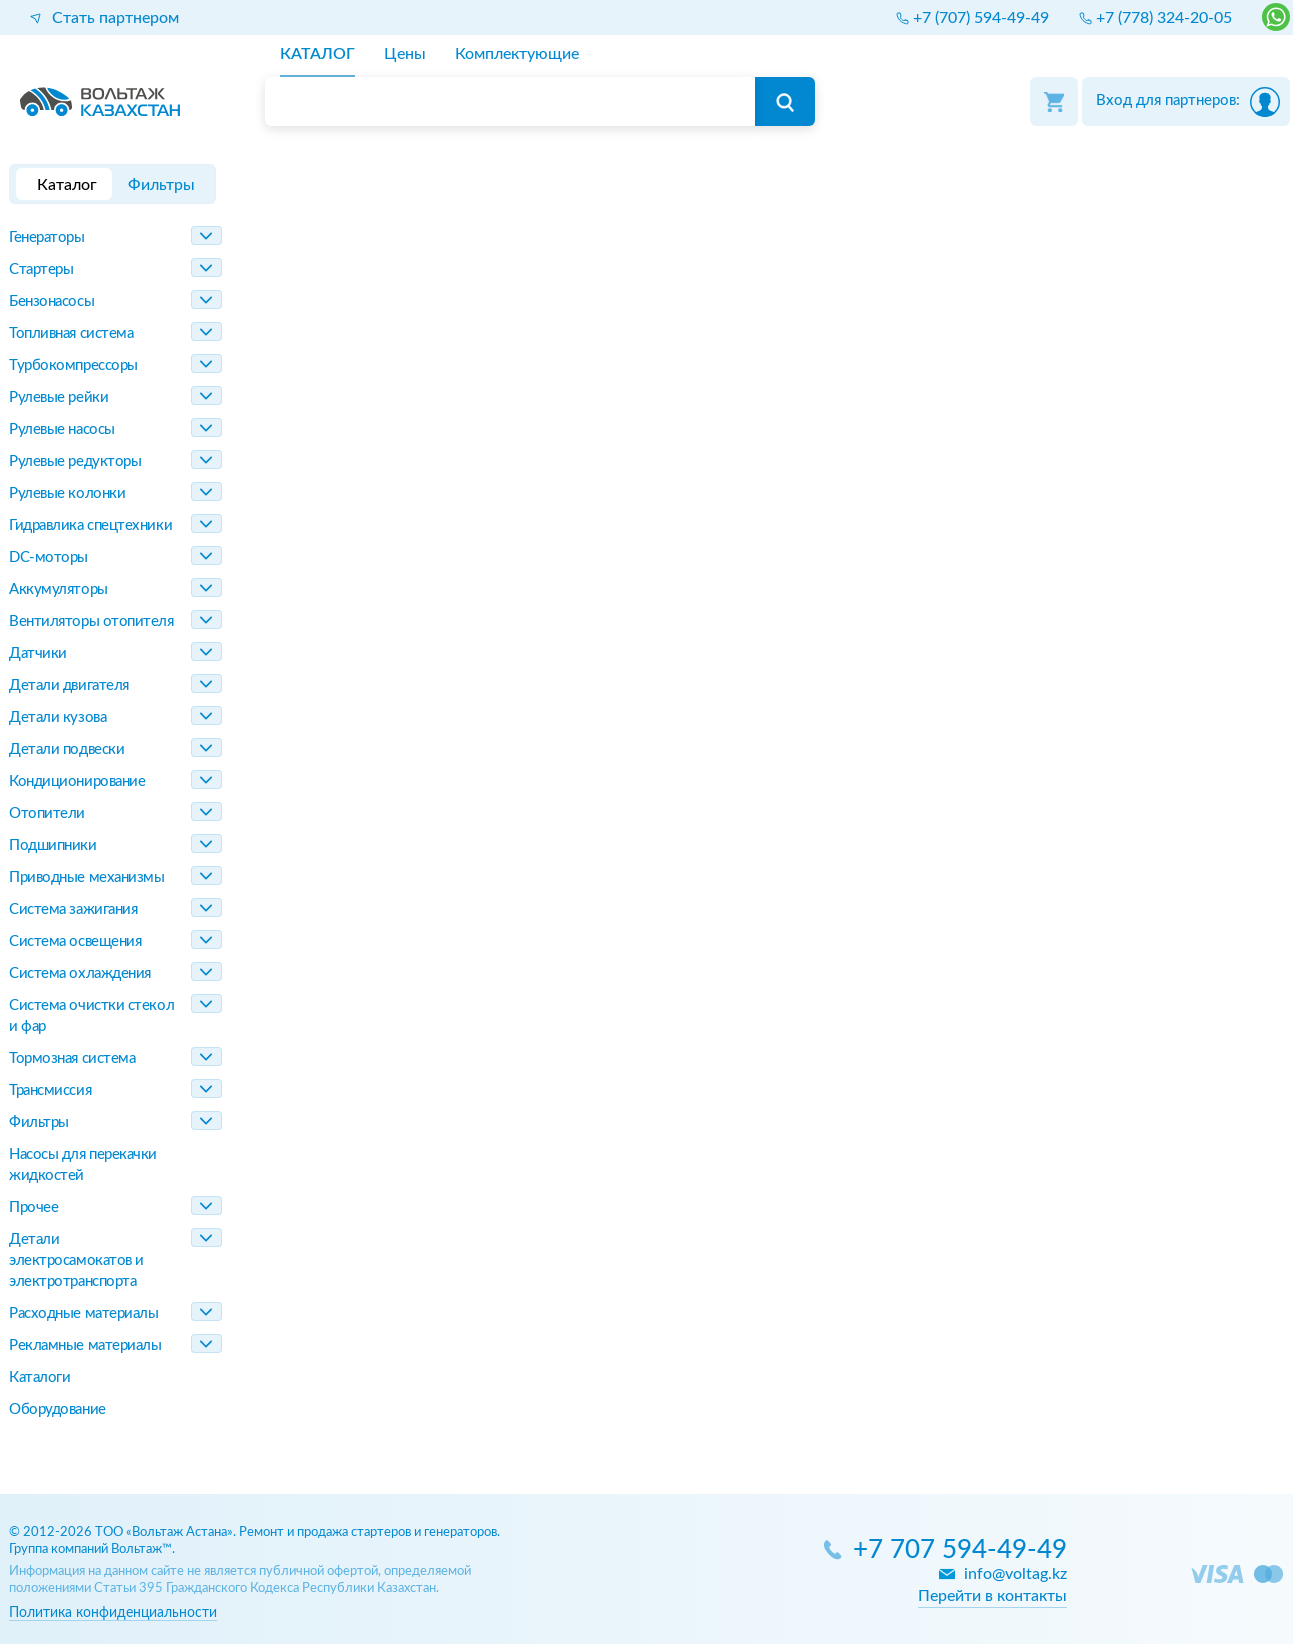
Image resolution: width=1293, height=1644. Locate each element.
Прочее (33, 1207)
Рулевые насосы (62, 429)
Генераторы (47, 237)
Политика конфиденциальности (113, 1612)
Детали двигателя (69, 685)
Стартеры (41, 269)
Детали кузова (57, 717)
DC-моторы (48, 557)
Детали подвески (66, 749)
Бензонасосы (51, 301)
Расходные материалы (83, 1313)
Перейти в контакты (992, 1596)
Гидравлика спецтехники (90, 525)
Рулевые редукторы (75, 461)
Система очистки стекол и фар (91, 1016)
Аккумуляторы (58, 589)
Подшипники (53, 845)
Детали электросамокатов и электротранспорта (76, 1260)
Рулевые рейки (58, 397)
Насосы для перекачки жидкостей (83, 1165)
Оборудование (57, 1409)
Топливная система (71, 333)
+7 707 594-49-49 (960, 1550)
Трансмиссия (50, 1090)
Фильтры (39, 1122)
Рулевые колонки (67, 493)
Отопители (47, 813)
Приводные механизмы (86, 877)
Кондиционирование (77, 781)
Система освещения (75, 941)
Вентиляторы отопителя (91, 621)
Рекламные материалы (85, 1345)
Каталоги (39, 1377)
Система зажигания (73, 909)
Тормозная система (72, 1058)
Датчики (38, 653)
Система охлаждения (80, 973)
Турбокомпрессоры (73, 365)
